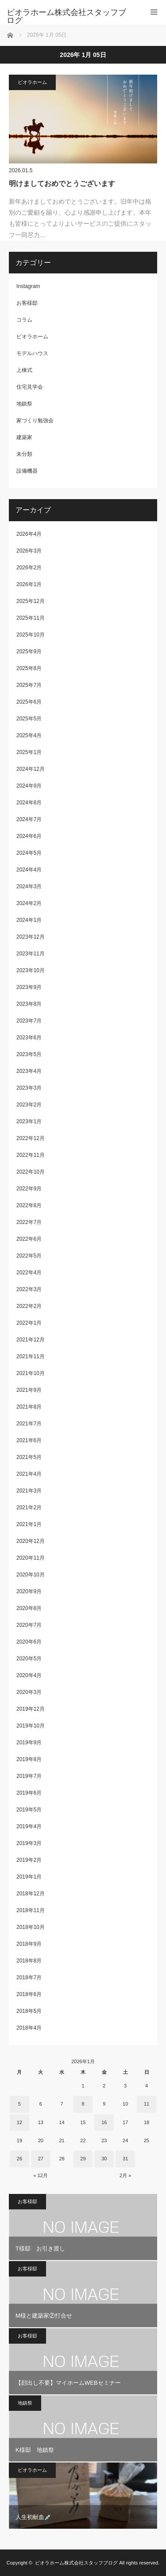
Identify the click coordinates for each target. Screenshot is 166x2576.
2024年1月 (29, 920)
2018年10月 (30, 1927)
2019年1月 (29, 1877)
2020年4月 (29, 1675)
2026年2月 (29, 567)
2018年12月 (30, 1893)
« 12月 (41, 2175)
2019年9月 (29, 1742)
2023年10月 (30, 970)
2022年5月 (29, 1256)
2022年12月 (30, 1138)
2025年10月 (30, 635)
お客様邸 (27, 303)
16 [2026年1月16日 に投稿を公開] (104, 2122)
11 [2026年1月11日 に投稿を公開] (146, 2103)
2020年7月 (29, 1625)
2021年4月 (29, 1474)
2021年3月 (29, 1491)
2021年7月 (29, 1424)
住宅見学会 (29, 387)
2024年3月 (29, 886)
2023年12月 (30, 937)
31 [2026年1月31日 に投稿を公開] (125, 2158)
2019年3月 (29, 1843)
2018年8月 (29, 1961)
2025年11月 (30, 618)
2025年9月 (29, 651)
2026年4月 (29, 534)
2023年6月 (29, 1037)
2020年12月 (30, 1541)
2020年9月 (29, 1591)
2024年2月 (29, 903)
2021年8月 (29, 1407)
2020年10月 (30, 1575)
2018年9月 (29, 1944)
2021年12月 (30, 1340)
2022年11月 (30, 1155)
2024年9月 (29, 786)
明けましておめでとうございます (62, 183)
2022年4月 (29, 1272)
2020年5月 (29, 1658)
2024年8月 (29, 802)
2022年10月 (30, 1172)
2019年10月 (30, 1726)
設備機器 (27, 471)
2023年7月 (29, 1021)
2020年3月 (29, 1692)
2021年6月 (29, 1440)
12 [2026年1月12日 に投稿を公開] (19, 2122)
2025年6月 (29, 702)
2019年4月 (29, 1826)
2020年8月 (29, 1608)
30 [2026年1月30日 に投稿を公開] (104, 2158)
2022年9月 (29, 1189)
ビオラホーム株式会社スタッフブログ (76, 2562)
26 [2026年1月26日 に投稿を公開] (19, 2158)
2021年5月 (29, 1457)
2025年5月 (29, 719)
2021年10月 (30, 1373)
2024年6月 (29, 836)
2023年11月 (30, 954)
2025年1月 (29, 752)
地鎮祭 (24, 404)
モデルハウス (32, 353)
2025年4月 (29, 735)
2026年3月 (29, 551)
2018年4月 (29, 2028)
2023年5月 (29, 1054)
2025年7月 (29, 685)
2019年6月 (29, 1793)
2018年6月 (29, 1994)
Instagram (28, 286)
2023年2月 (29, 1105)
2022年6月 (29, 1239)
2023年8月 (29, 1004)
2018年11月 (30, 1910)
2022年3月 (29, 1289)
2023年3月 (29, 1088)
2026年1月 (29, 584)
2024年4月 (29, 870)
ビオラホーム (32, 82)
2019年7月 (29, 1776)
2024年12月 (30, 769)
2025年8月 (29, 668)
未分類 (24, 454)
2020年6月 (29, 1642)
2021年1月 (29, 1524)
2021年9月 (29, 1390)
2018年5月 (29, 2011)
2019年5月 (29, 1810)
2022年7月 (29, 1222)
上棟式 (24, 370)
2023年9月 (29, 987)
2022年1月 (29, 1323)
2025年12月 (30, 601)
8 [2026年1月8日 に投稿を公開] (82, 2103)
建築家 (24, 437)
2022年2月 (29, 1306)
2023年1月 (29, 1121)
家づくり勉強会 (35, 420)
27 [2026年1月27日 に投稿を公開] (40, 2158)
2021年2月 (29, 1507)
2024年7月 (29, 819)
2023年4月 (29, 1071)
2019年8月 (29, 1759)
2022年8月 (29, 1205)
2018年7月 (29, 1977)
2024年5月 (29, 853)
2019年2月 (29, 1860)
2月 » (125, 2175)
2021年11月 (30, 1356)
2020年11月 (30, 1558)
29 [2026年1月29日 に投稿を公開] (82, 2158)
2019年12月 (30, 1709)
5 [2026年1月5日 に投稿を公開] (19, 2103)
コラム (24, 320)
